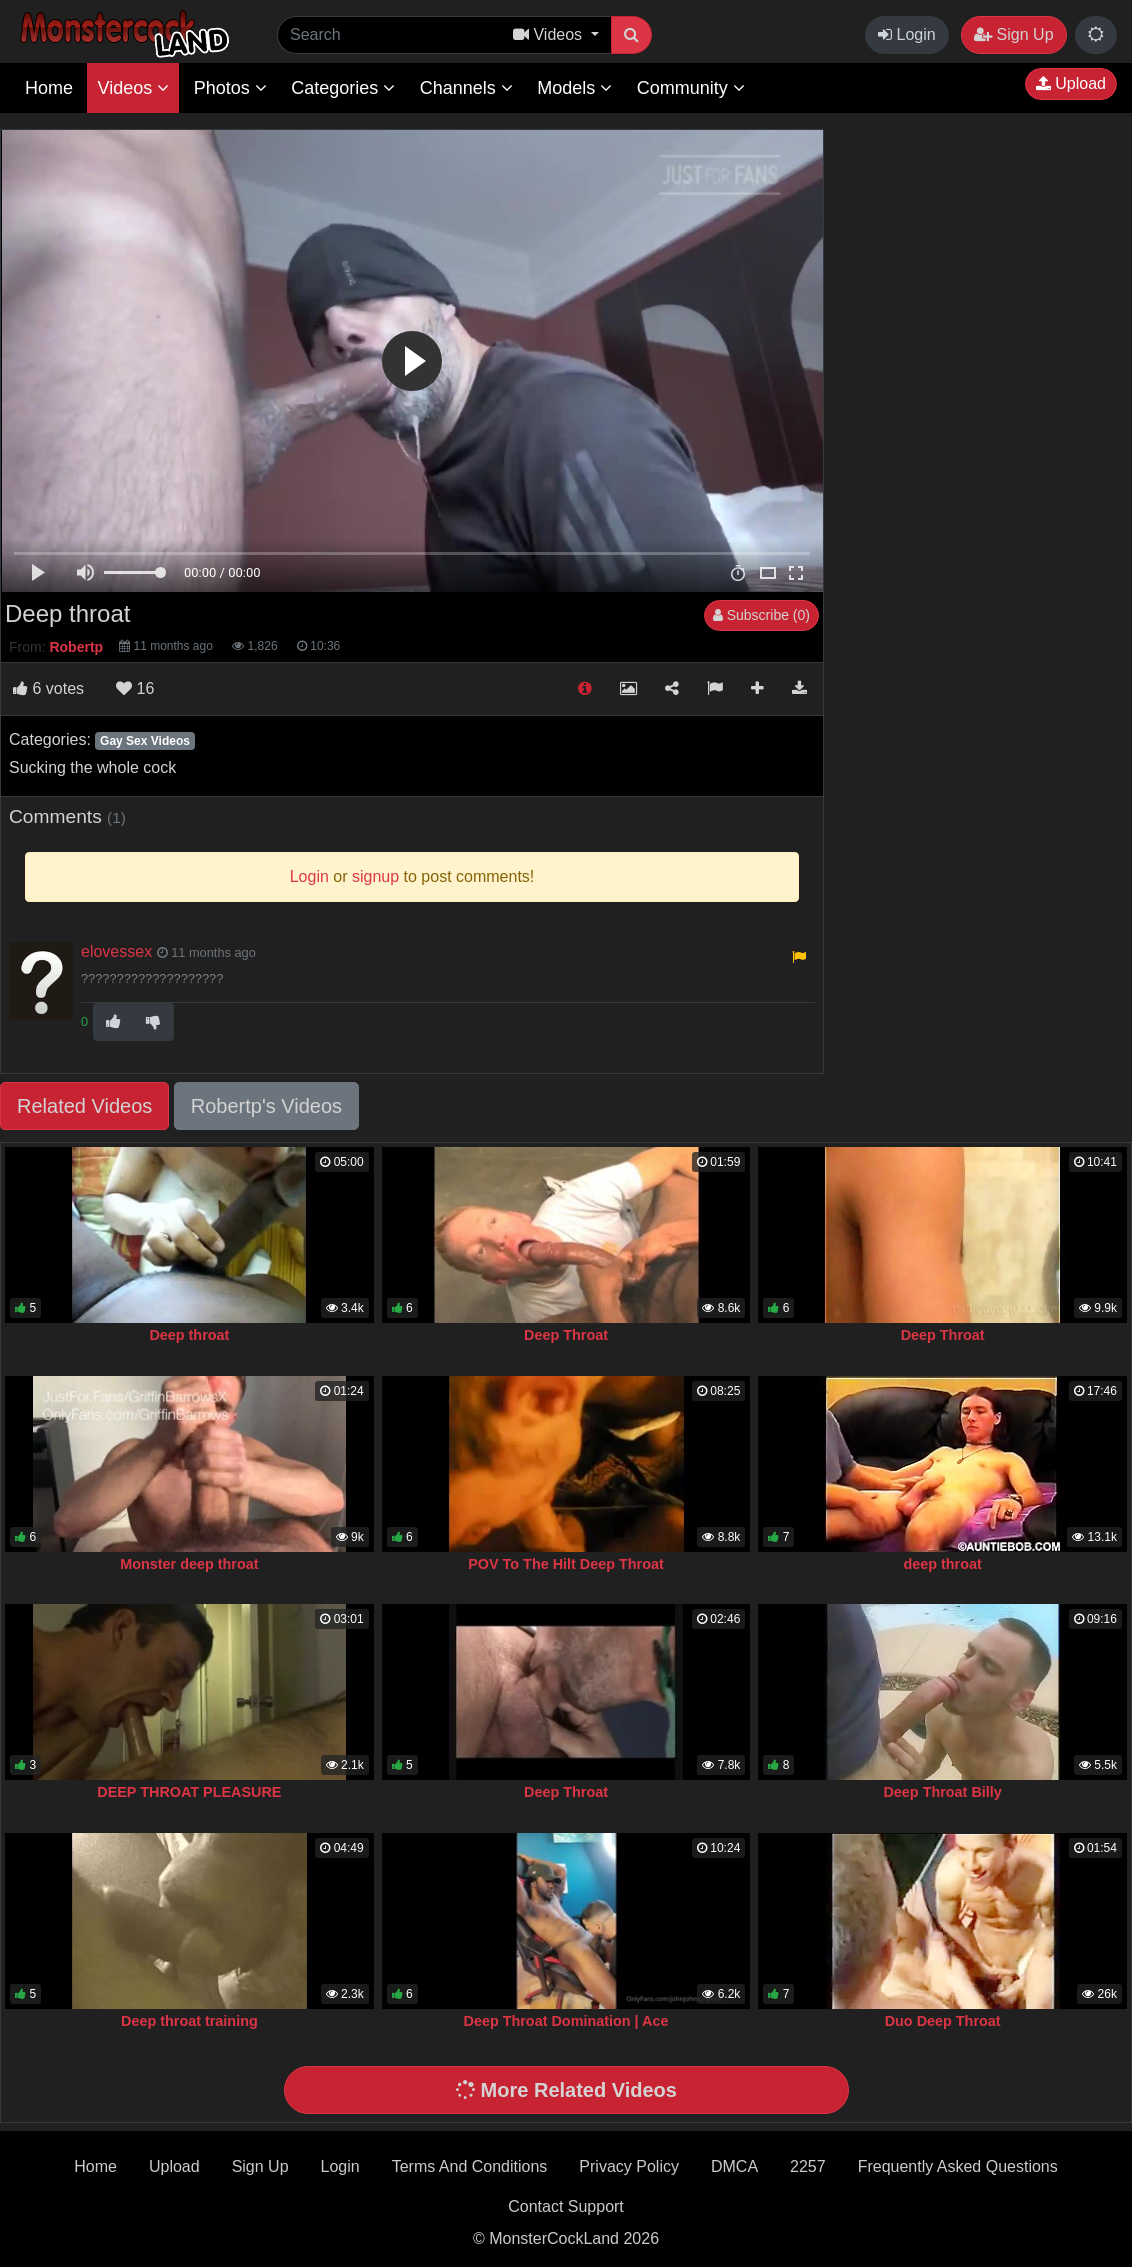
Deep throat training (189, 2021)
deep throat (942, 1564)
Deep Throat (566, 1335)
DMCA (734, 2166)
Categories (343, 88)
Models (574, 88)
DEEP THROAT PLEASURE (189, 1792)
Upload (1071, 83)
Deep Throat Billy (942, 1792)
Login (907, 34)
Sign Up (1013, 34)
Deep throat (189, 1335)
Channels (466, 88)
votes (48, 688)
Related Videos (84, 1106)
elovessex (116, 951)
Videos (133, 88)
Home (49, 88)
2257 (808, 2166)
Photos (230, 88)
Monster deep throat (189, 1564)
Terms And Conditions (470, 2166)
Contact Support (566, 2206)
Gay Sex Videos (145, 741)
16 (135, 688)
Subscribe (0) (761, 615)
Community (691, 88)
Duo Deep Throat (943, 2021)
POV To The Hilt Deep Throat (566, 1564)
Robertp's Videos (266, 1106)
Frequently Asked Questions (958, 2166)
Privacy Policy (629, 2166)
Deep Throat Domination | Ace (566, 2021)
